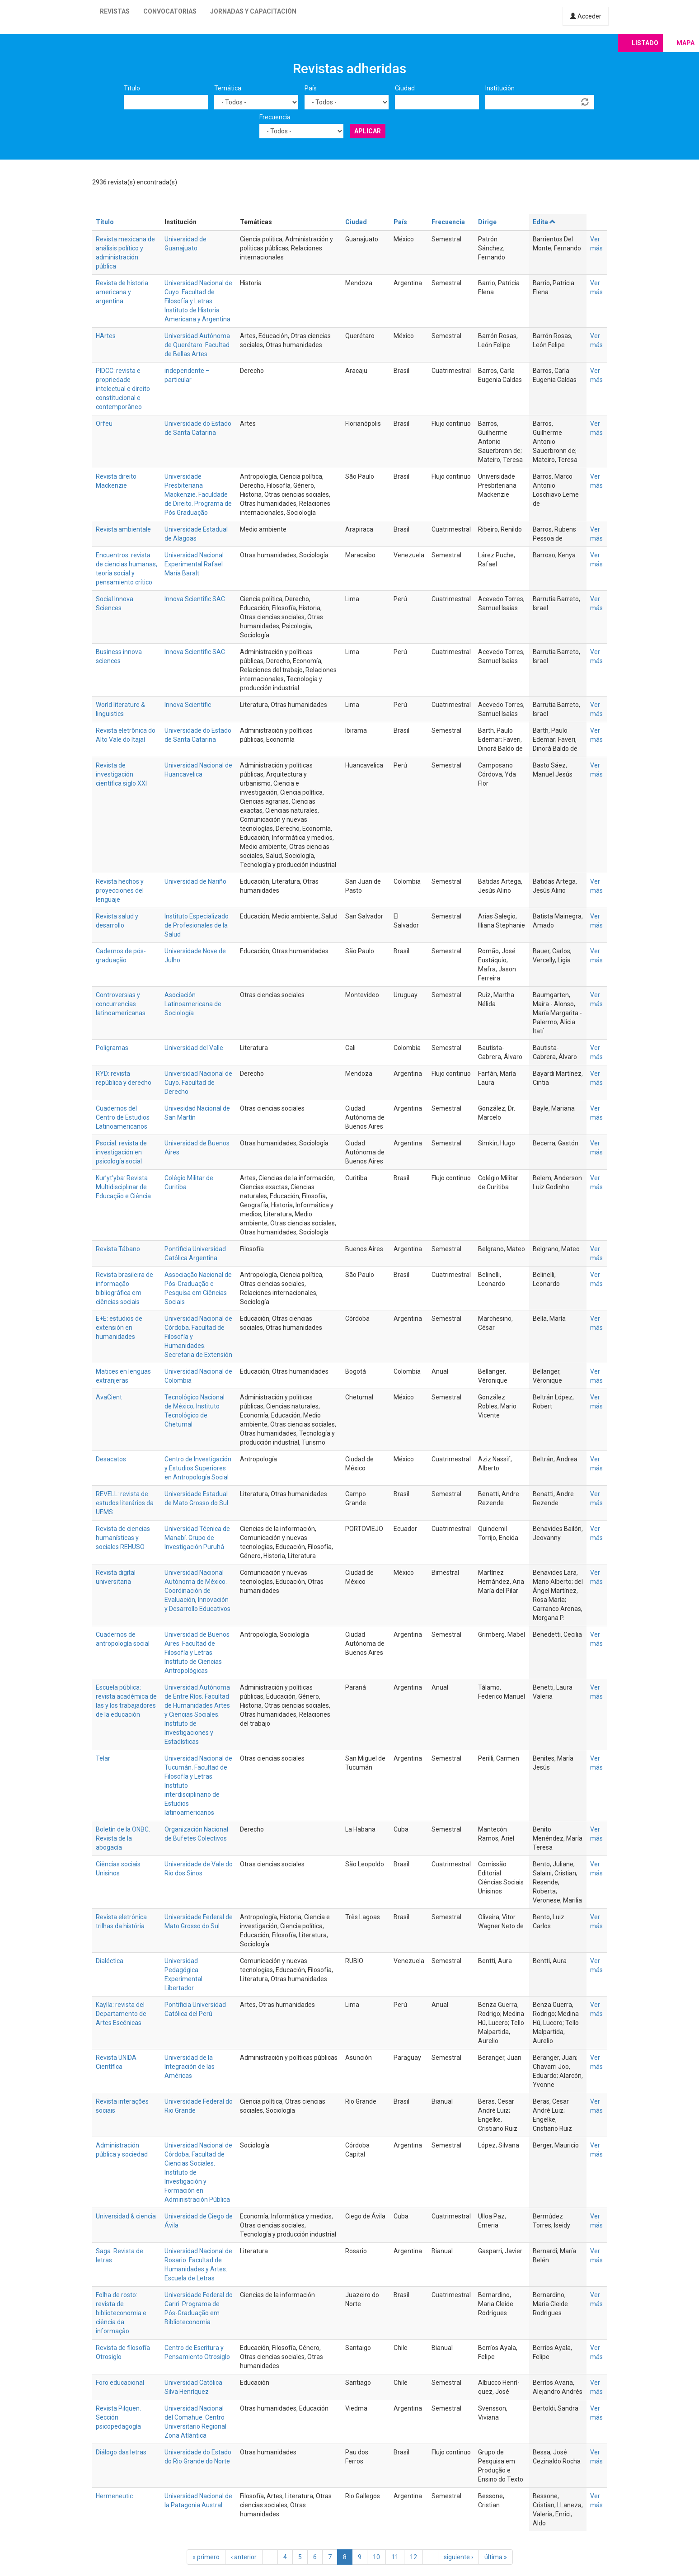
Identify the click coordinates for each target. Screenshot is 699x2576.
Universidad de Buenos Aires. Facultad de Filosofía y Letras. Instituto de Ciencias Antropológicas (197, 1652)
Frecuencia (275, 117)
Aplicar (367, 131)
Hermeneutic (114, 2496)
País (311, 88)
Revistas (115, 11)
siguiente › (458, 2557)
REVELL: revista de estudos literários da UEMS (125, 1503)
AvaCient (109, 1397)
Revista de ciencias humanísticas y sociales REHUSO (123, 1537)
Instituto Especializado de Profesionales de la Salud (196, 925)
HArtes (106, 335)
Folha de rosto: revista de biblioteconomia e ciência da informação (121, 2313)
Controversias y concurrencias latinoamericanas (120, 1004)
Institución (500, 88)
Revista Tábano (118, 1249)
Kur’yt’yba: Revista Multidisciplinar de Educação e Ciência (123, 1187)
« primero (206, 2557)
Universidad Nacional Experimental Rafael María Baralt (194, 564)
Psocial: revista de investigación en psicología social (121, 1152)
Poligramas (112, 1047)
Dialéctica (109, 1960)
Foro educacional (120, 2382)
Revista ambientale (123, 529)
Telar (103, 1758)
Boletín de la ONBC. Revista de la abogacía (123, 1838)
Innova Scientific (187, 704)
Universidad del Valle (193, 1047)
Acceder (585, 16)
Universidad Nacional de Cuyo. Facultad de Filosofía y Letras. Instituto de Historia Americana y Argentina (198, 301)
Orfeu (104, 423)
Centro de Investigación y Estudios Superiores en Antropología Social (197, 1468)
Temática (227, 88)
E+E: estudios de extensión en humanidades (119, 1327)
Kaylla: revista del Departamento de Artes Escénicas (121, 2013)
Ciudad (405, 88)
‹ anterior (244, 2557)
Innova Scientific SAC (194, 599)
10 (376, 2557)
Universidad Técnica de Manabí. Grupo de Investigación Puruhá (197, 1537)
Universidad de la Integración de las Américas (189, 2066)
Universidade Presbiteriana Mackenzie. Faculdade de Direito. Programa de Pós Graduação (198, 494)
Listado (645, 43)
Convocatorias (170, 11)
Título (132, 88)
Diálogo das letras (121, 2452)
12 (413, 2557)
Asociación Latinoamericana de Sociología (192, 1004)
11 (395, 2557)
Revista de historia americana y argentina (122, 292)
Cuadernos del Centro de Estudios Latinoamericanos (123, 1117)
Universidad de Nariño (195, 881)
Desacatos (111, 1459)
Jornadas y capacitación (253, 11)
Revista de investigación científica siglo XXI (121, 774)
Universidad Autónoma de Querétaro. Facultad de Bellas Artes (197, 345)
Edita (544, 222)
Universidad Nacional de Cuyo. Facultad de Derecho (198, 1082)
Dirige (487, 222)
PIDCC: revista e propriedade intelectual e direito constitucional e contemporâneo (123, 388)
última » (495, 2557)
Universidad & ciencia (126, 2216)
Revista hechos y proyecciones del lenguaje (120, 890)
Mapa (685, 43)
